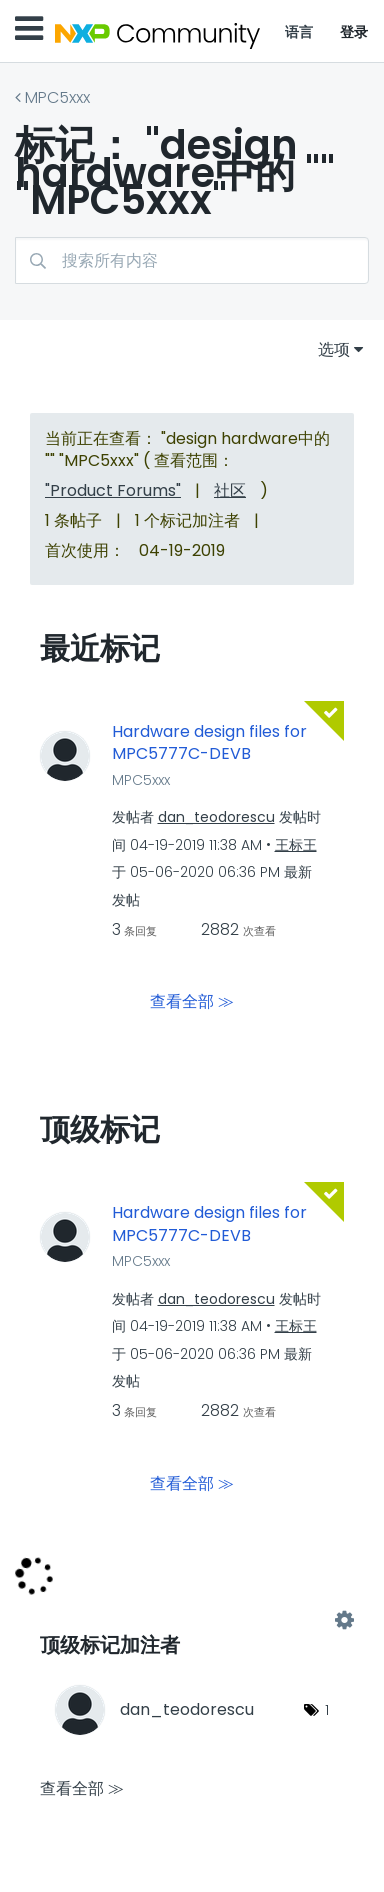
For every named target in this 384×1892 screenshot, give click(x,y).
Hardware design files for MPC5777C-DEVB (209, 743)
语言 (299, 32)
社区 (230, 490)
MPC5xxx (57, 97)
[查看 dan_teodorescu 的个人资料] (216, 817)
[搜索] (192, 260)
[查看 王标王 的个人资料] (296, 845)
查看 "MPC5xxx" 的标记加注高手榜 (192, 1620)
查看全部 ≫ (192, 1001)
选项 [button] (334, 349)
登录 (354, 32)
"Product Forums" (113, 490)
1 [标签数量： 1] (327, 1710)
